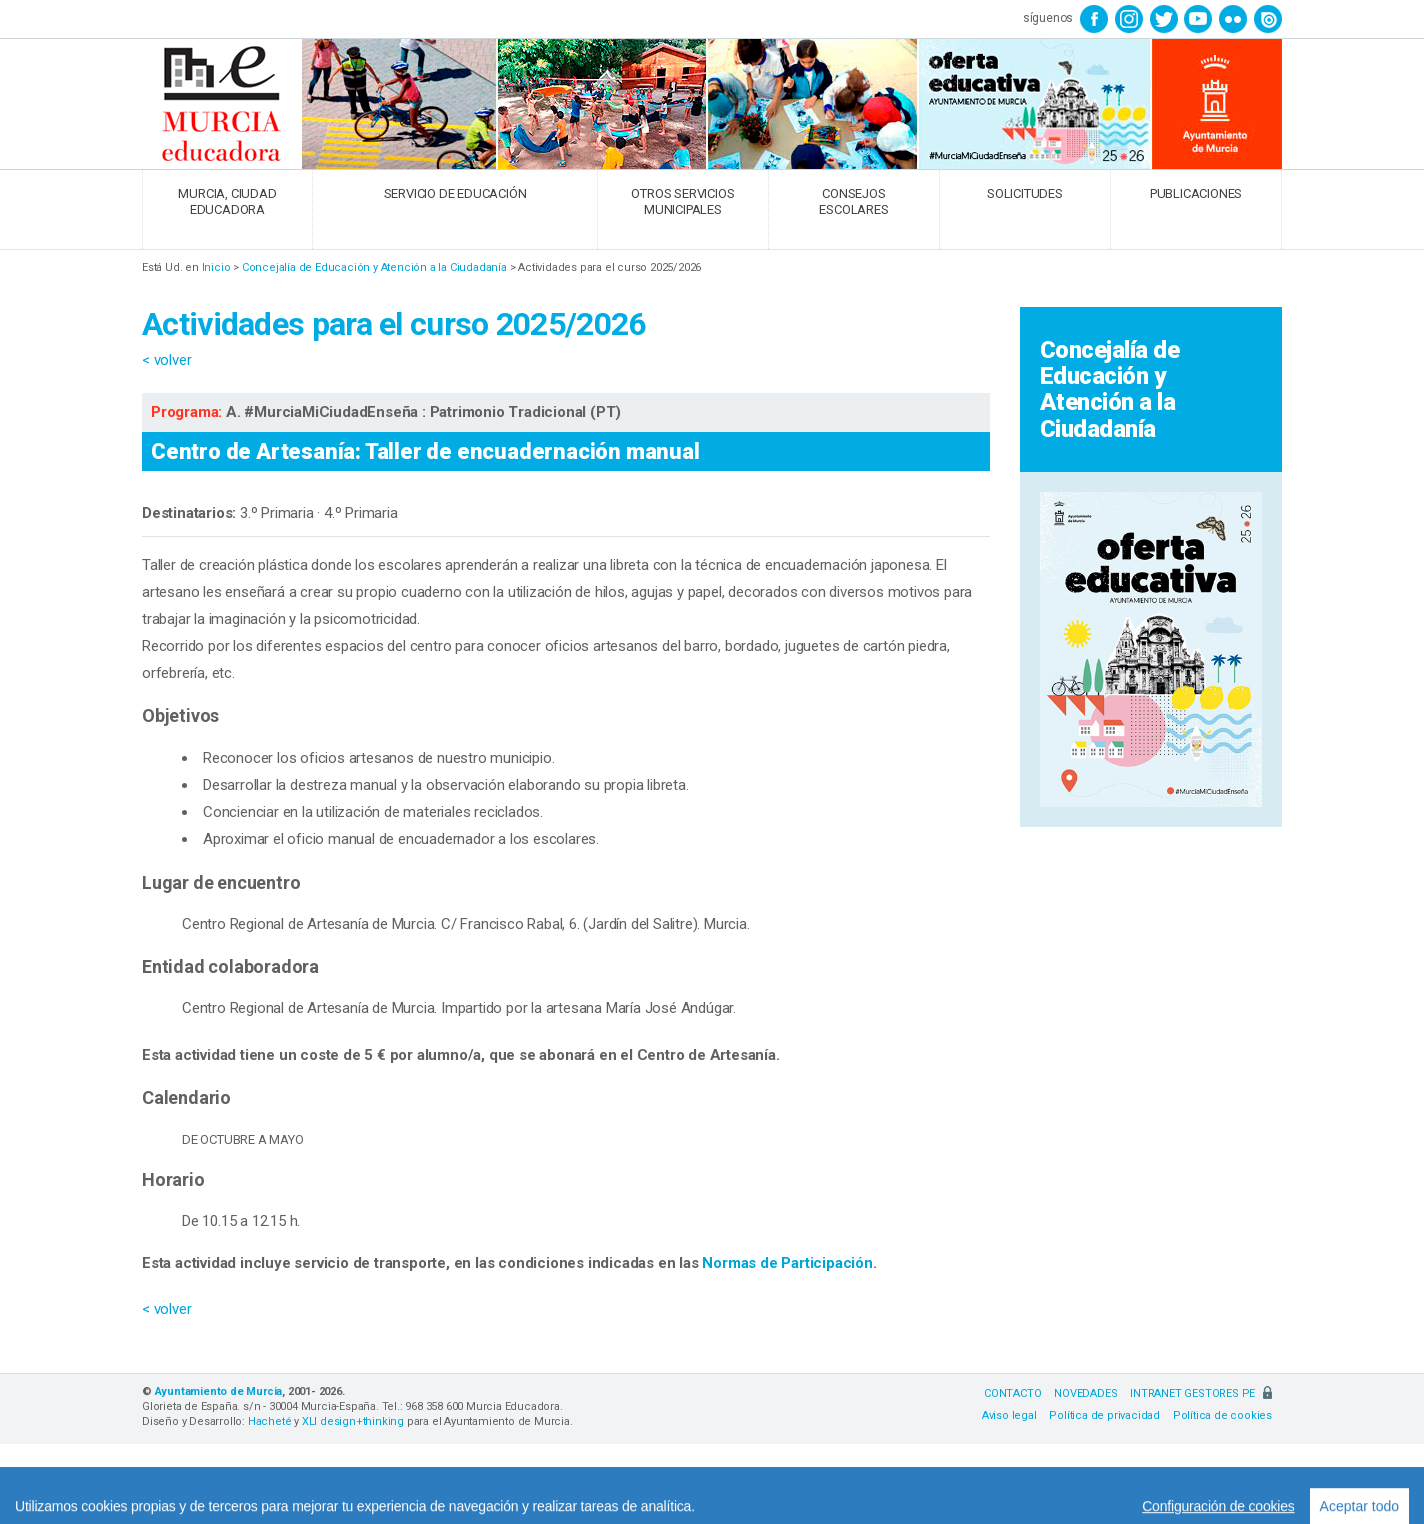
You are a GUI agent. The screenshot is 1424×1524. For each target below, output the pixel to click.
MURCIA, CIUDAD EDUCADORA (227, 201)
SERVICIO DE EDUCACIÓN (455, 193)
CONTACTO (1012, 1393)
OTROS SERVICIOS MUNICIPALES (682, 201)
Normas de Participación (787, 1263)
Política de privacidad (1104, 1415)
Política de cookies (1222, 1415)
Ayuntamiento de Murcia (219, 1391)
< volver (166, 360)
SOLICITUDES (1025, 193)
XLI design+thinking (353, 1421)
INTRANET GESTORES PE (1201, 1393)
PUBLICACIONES (1196, 193)
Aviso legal (1009, 1415)
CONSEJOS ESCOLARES (853, 201)
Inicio (216, 267)
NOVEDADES (1085, 1393)
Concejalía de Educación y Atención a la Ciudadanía (374, 267)
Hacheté (270, 1421)
